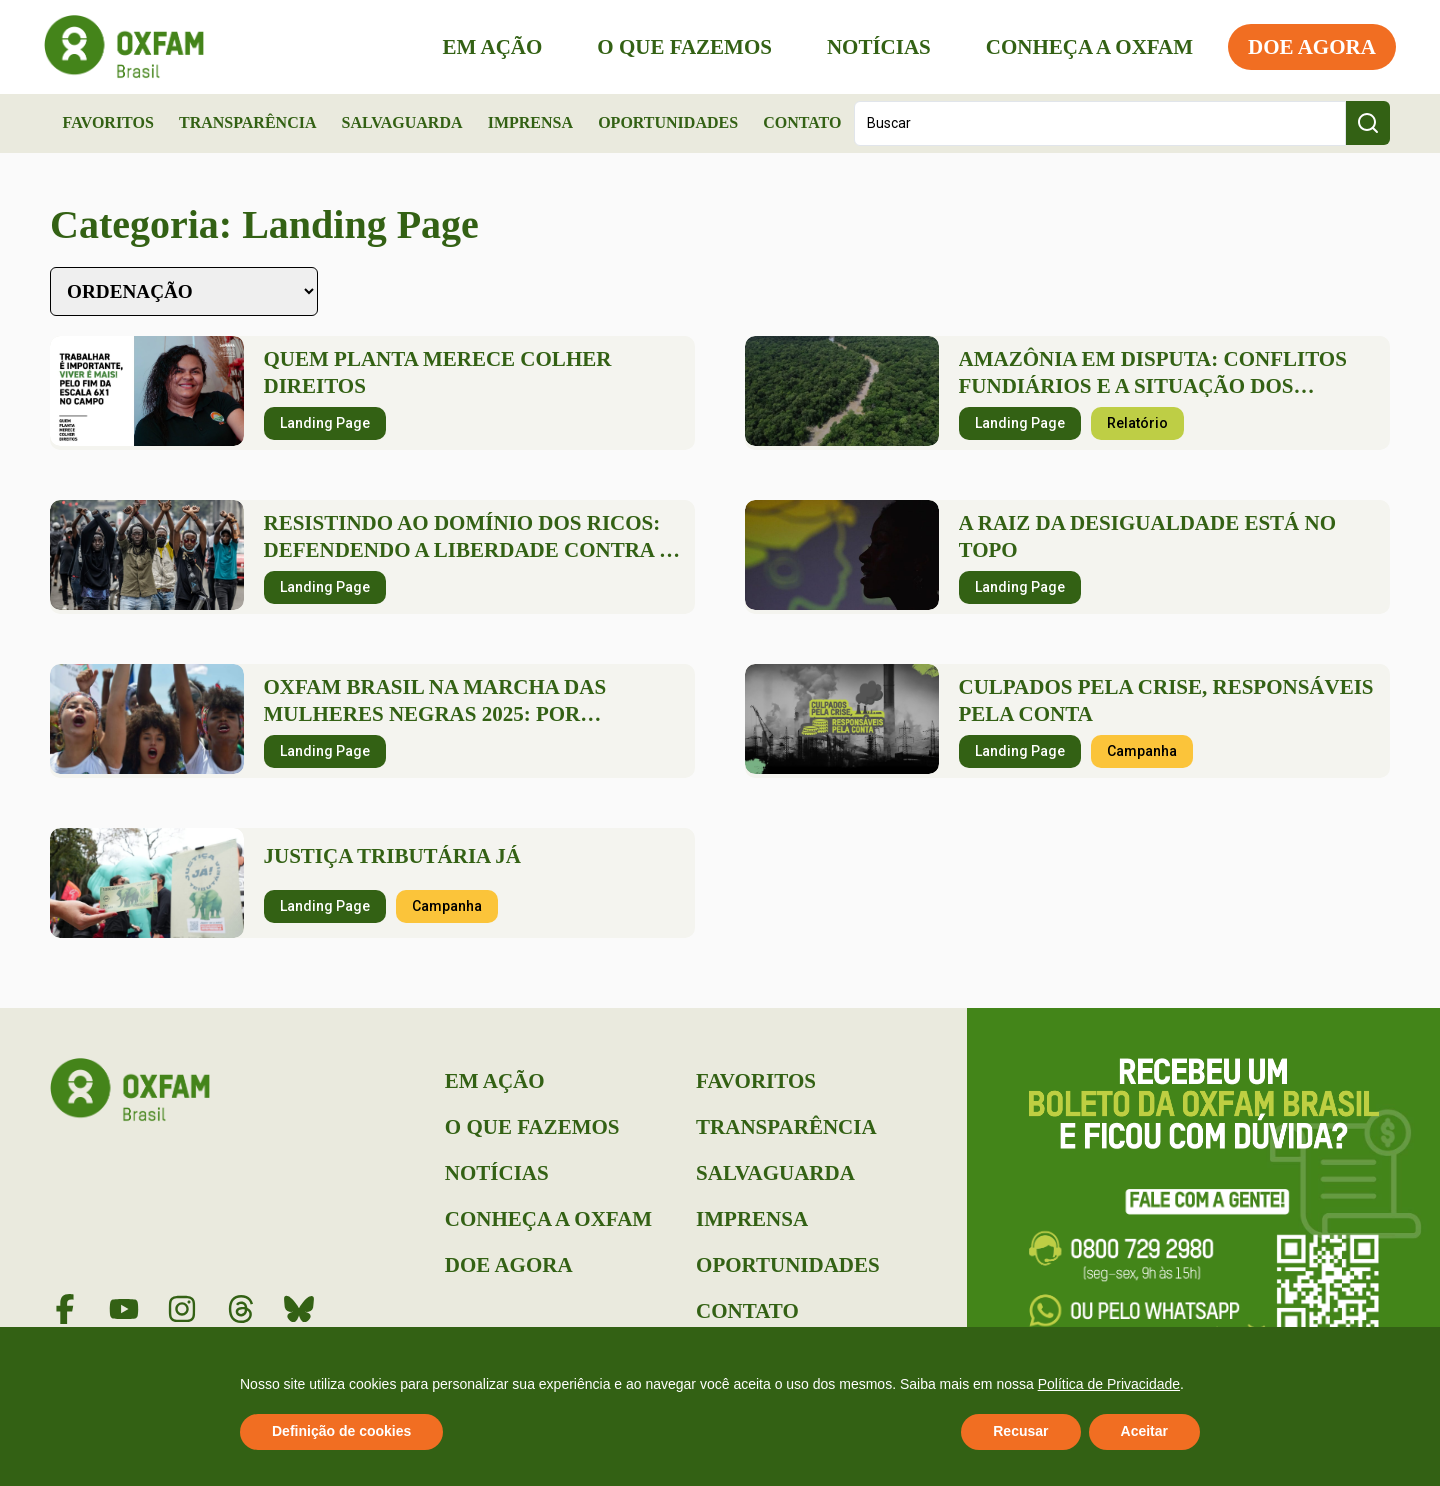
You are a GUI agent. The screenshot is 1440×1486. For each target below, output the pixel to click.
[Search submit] (1368, 123)
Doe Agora (1306, 47)
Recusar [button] (1020, 1431)
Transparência (248, 122)
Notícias (873, 47)
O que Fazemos (678, 47)
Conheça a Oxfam (1083, 47)
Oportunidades (668, 122)
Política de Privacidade (1109, 1384)
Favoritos (108, 122)
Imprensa (530, 122)
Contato (802, 122)
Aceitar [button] (1144, 1431)
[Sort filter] (184, 291)
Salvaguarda (402, 122)
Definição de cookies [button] (341, 1431)
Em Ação (487, 47)
